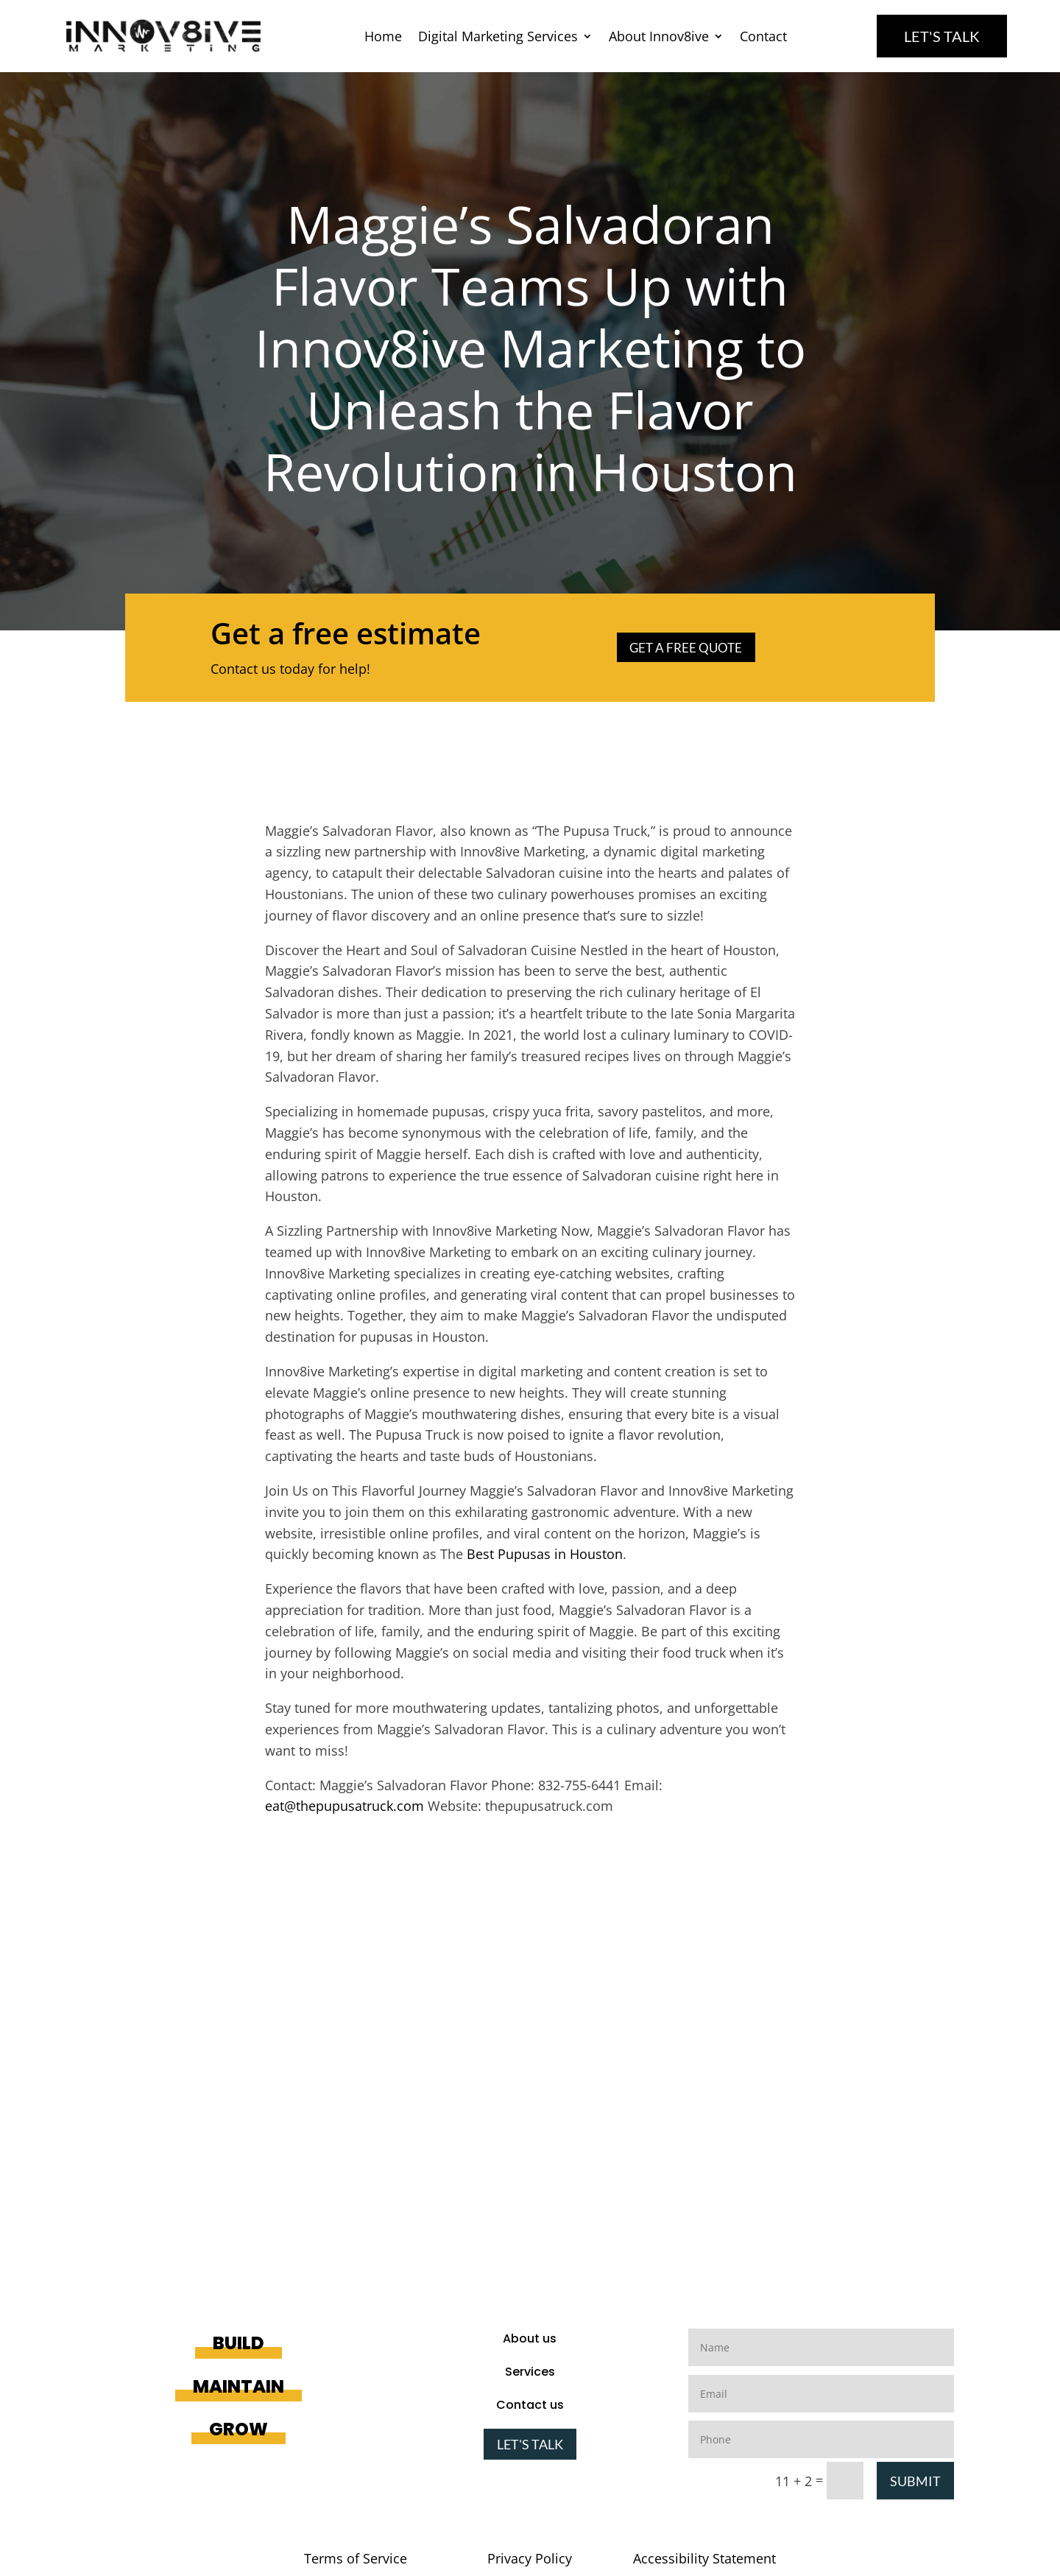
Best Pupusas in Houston (545, 1554)
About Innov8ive (659, 38)
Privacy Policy (529, 2558)
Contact (763, 38)
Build (238, 2343)
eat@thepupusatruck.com (344, 1806)
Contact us (530, 2404)
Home (383, 38)
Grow (238, 2429)
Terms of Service (355, 2558)
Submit (915, 2481)
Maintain (238, 2386)
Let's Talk (942, 36)
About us (529, 2338)
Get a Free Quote (688, 647)
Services (530, 2371)
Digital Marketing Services (498, 38)
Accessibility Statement (704, 2558)
